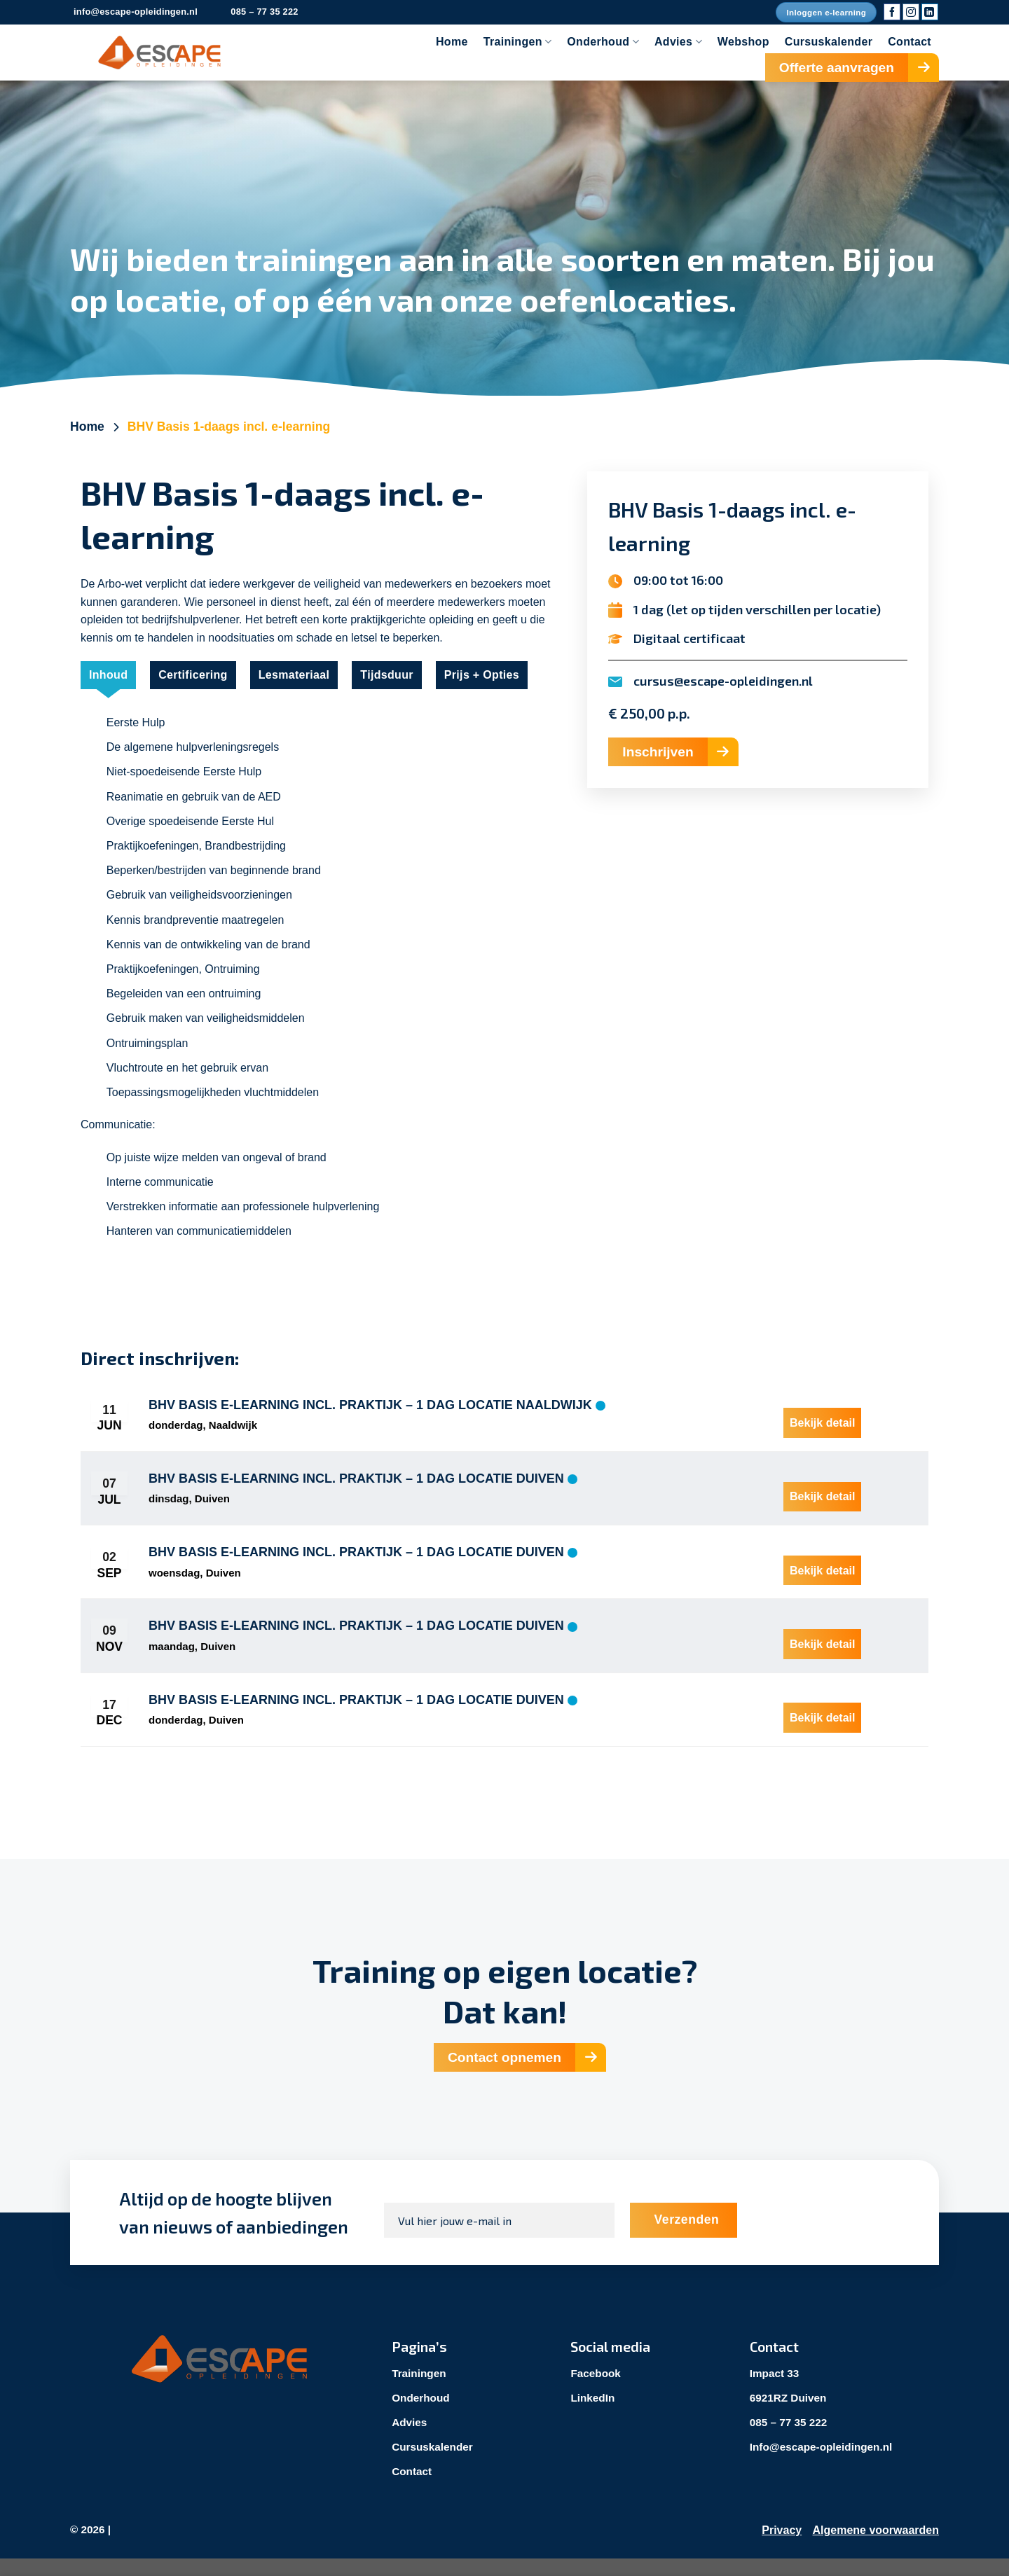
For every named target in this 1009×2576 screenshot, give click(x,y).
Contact (909, 42)
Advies (678, 41)
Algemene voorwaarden (876, 2547)
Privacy (782, 2547)
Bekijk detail (822, 1416)
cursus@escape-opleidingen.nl (723, 680)
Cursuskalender (828, 42)
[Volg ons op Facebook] (892, 12)
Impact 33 (776, 2389)
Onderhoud (603, 41)
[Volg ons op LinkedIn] (929, 12)
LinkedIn (593, 2414)
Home (452, 42)
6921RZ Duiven (790, 2414)
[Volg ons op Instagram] (910, 12)
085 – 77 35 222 (790, 2439)
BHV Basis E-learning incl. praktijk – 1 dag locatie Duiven (356, 1483)
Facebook (596, 2389)
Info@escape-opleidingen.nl (824, 2464)
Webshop (743, 42)
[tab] (108, 675)
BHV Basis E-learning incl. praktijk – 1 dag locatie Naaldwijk (370, 1406)
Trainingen (517, 41)
